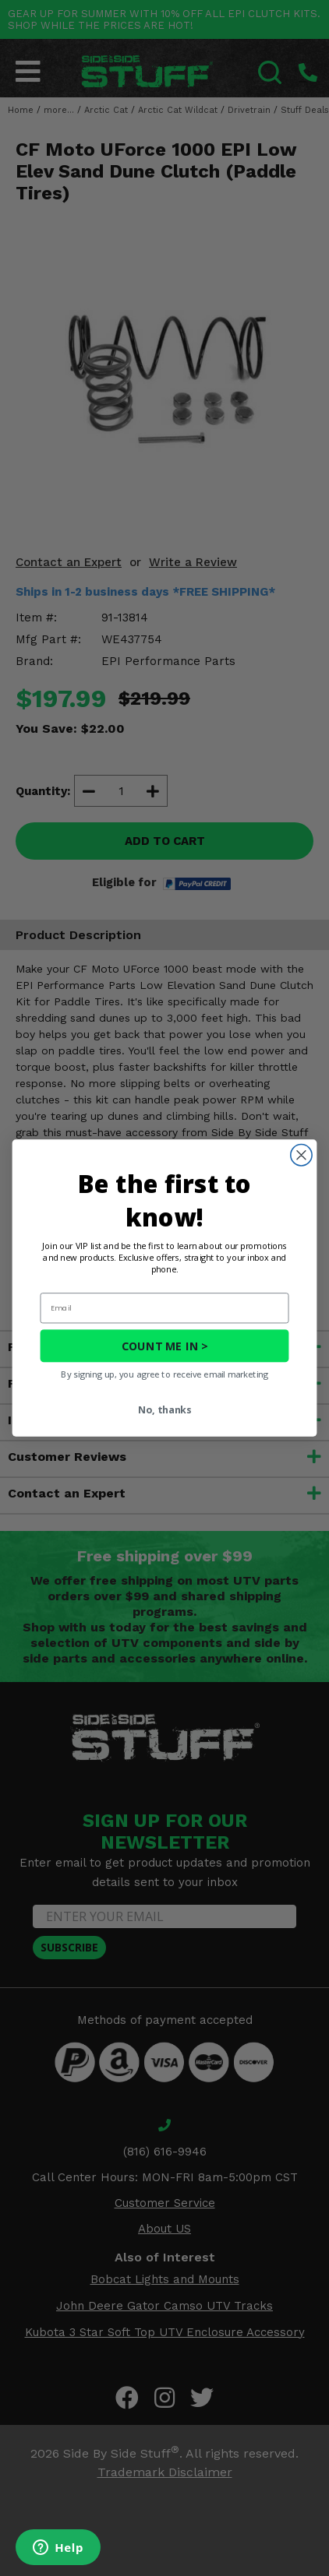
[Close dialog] (301, 1155)
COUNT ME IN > (164, 1346)
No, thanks (165, 1409)
